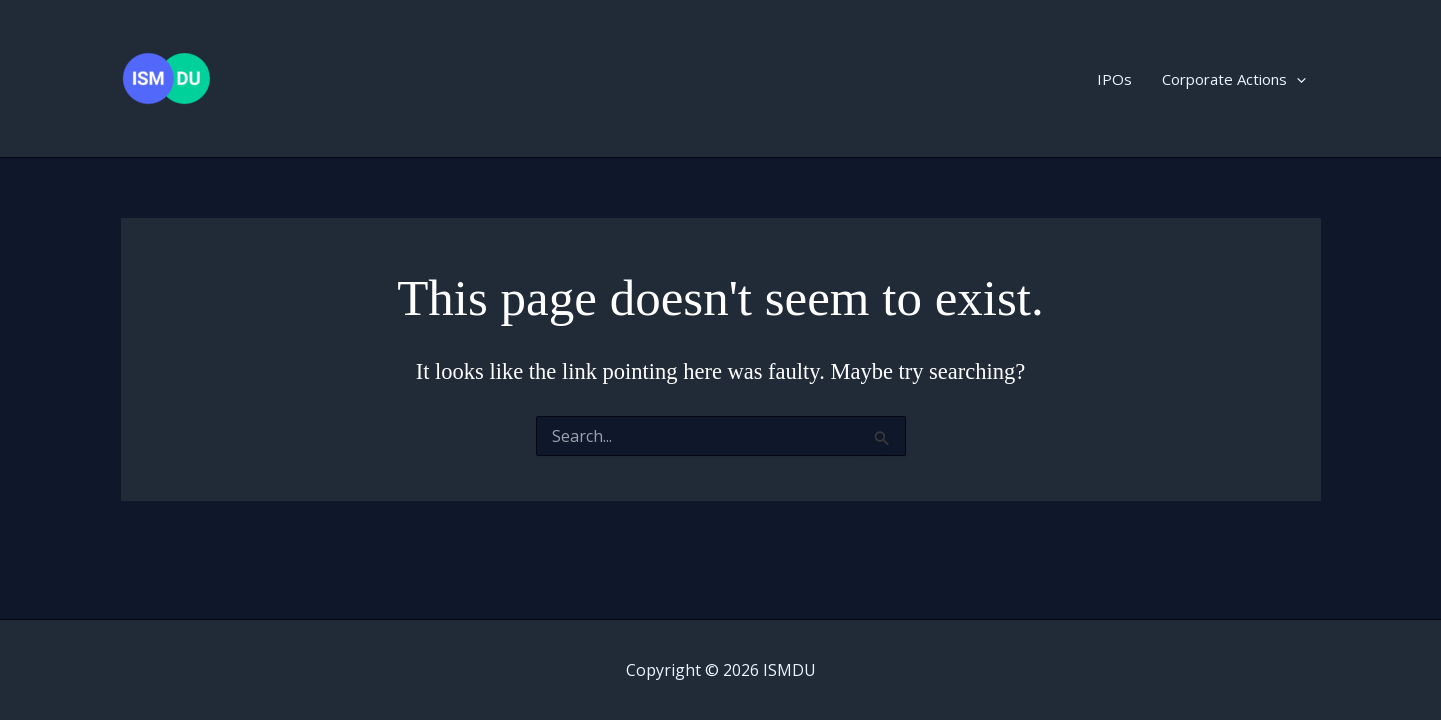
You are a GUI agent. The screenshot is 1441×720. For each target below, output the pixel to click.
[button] (1296, 79)
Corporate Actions (1234, 79)
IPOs (1114, 79)
